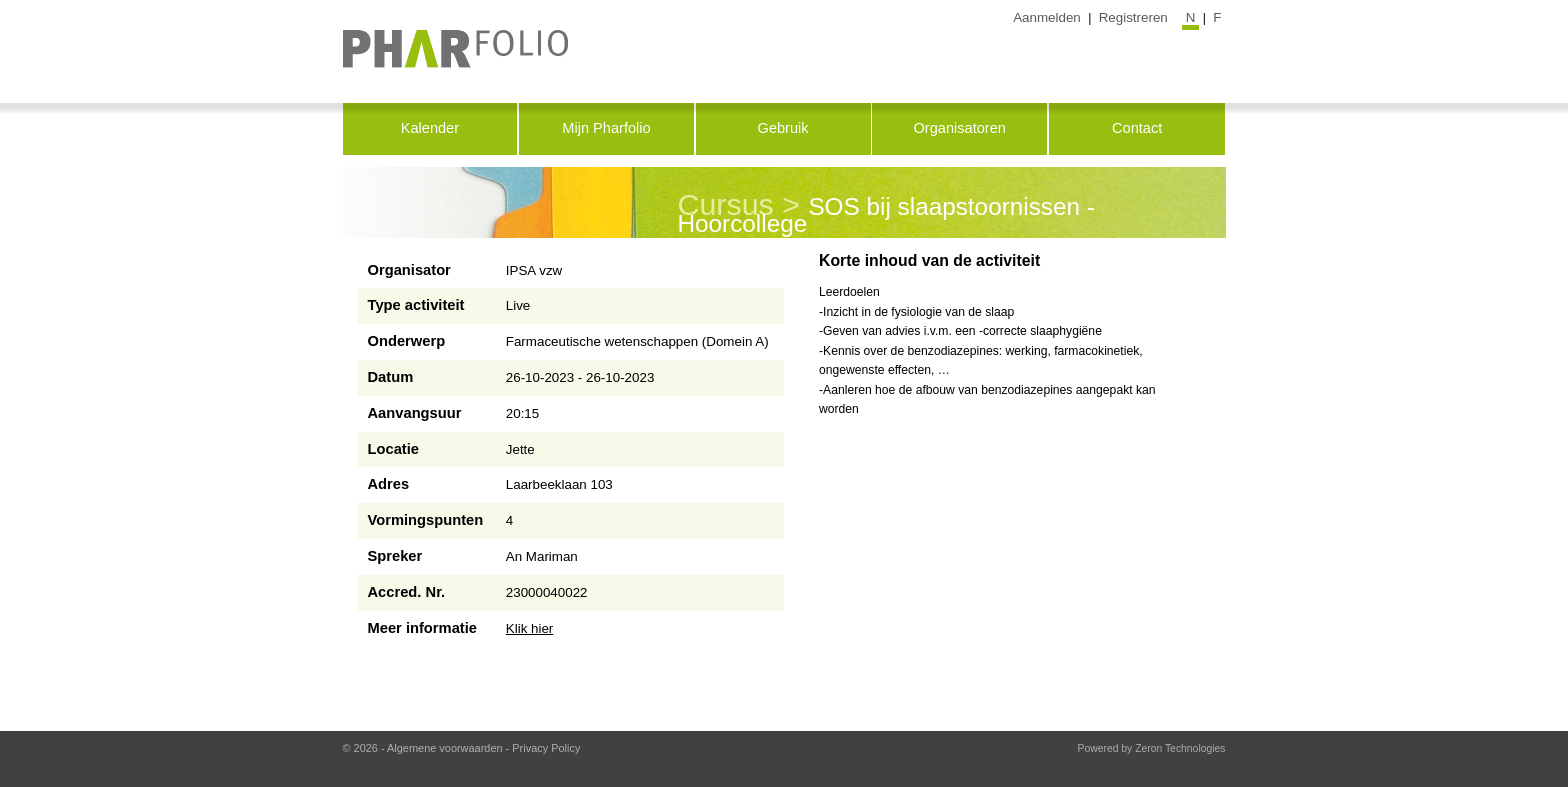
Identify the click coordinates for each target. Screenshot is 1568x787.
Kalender (430, 128)
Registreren (1133, 17)
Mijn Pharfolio (606, 128)
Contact (1137, 128)
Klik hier (530, 628)
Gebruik (783, 128)
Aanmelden (1047, 17)
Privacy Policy (546, 748)
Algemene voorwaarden (445, 748)
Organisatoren (959, 128)
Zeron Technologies (1180, 748)
